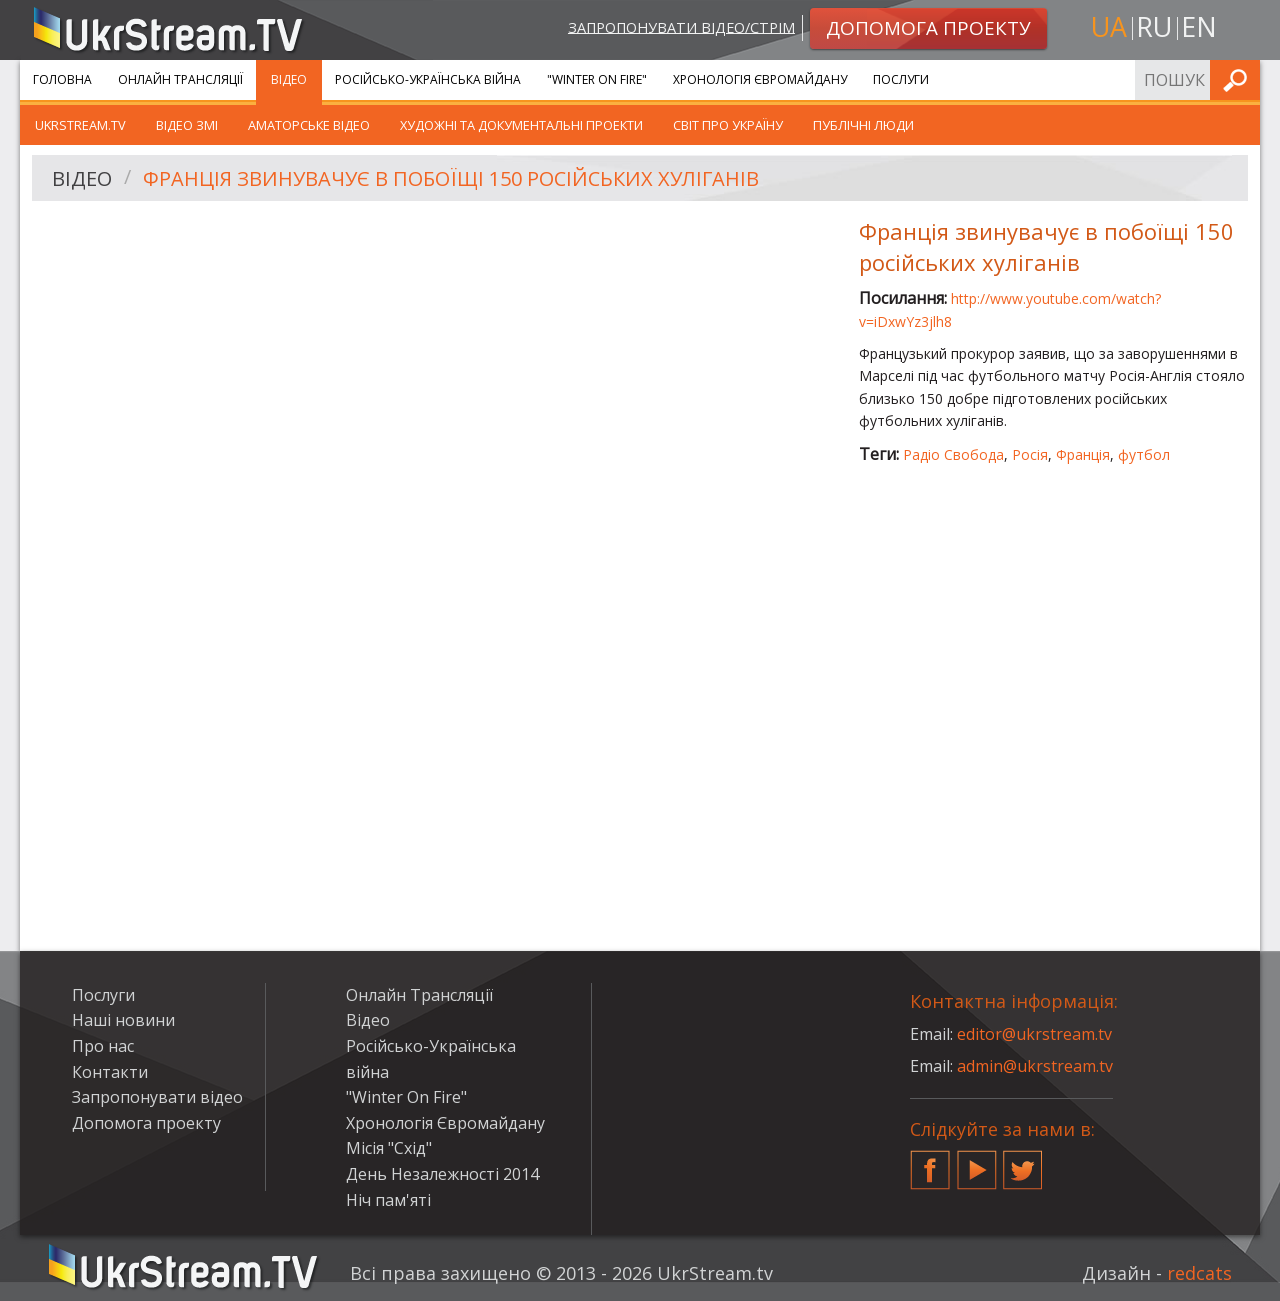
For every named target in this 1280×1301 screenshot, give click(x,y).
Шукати (1239, 79)
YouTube (977, 1162)
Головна (62, 79)
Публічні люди (863, 125)
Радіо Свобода (953, 454)
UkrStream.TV (80, 125)
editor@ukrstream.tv (1034, 1034)
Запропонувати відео (157, 1097)
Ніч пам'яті (388, 1200)
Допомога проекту (146, 1123)
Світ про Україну (728, 125)
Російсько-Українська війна (428, 79)
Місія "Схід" (389, 1148)
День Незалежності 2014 (442, 1174)
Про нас (103, 1046)
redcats (1199, 1273)
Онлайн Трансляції (180, 79)
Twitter (1023, 1162)
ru (1154, 26)
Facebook (930, 1162)
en (1199, 26)
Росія (1030, 454)
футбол (1144, 454)
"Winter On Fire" (597, 79)
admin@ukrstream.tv (1035, 1066)
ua (1109, 26)
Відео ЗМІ (187, 125)
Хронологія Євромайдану (760, 79)
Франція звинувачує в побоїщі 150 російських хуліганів (451, 178)
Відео (289, 79)
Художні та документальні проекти (521, 125)
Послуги (901, 79)
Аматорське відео (309, 125)
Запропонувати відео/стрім (681, 26)
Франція (1083, 454)
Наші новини (123, 1020)
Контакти (110, 1072)
